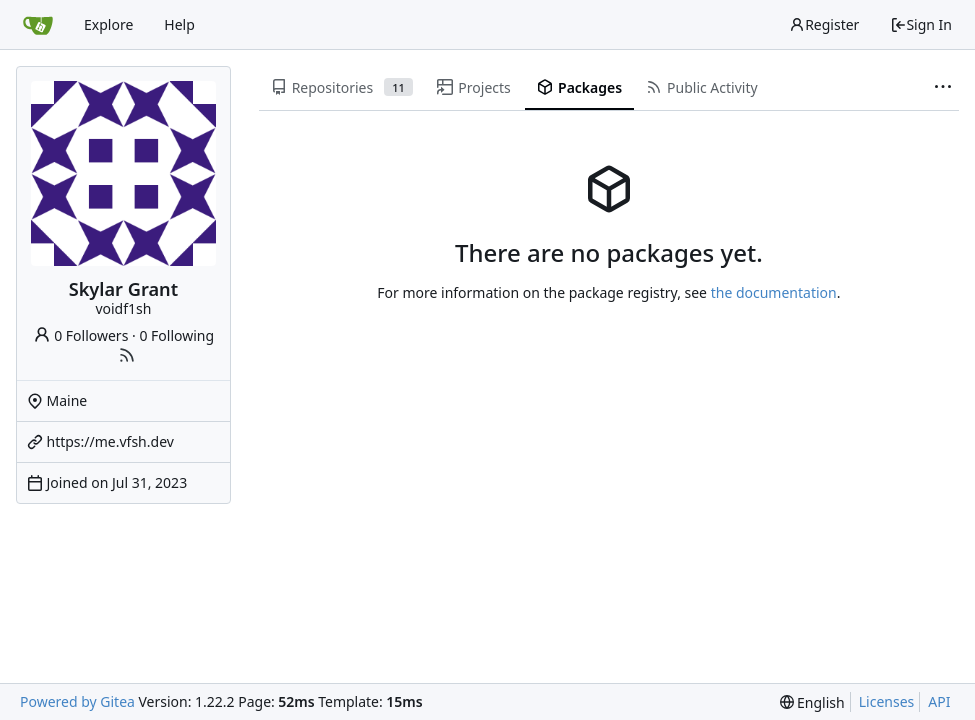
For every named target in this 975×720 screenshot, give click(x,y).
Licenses (887, 701)
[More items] (943, 88)
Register (824, 24)
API (939, 701)
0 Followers (81, 335)
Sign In (921, 24)
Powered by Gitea (77, 701)
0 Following (176, 335)
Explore (108, 24)
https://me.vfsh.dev (110, 441)
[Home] (38, 25)
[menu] (812, 702)
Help (179, 24)
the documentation (774, 292)
